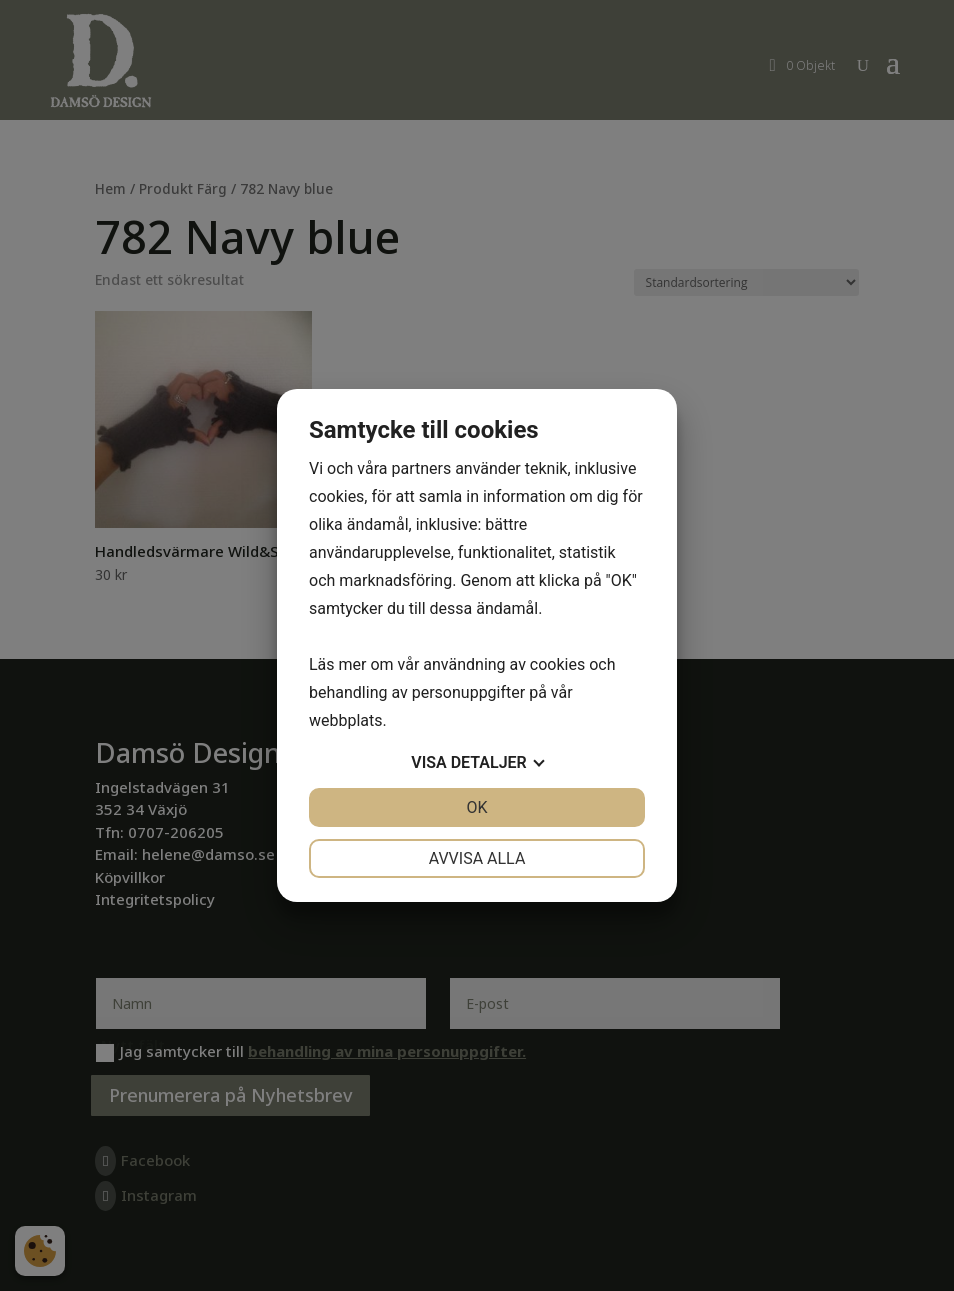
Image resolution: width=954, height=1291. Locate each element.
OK (476, 807)
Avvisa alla (477, 858)
